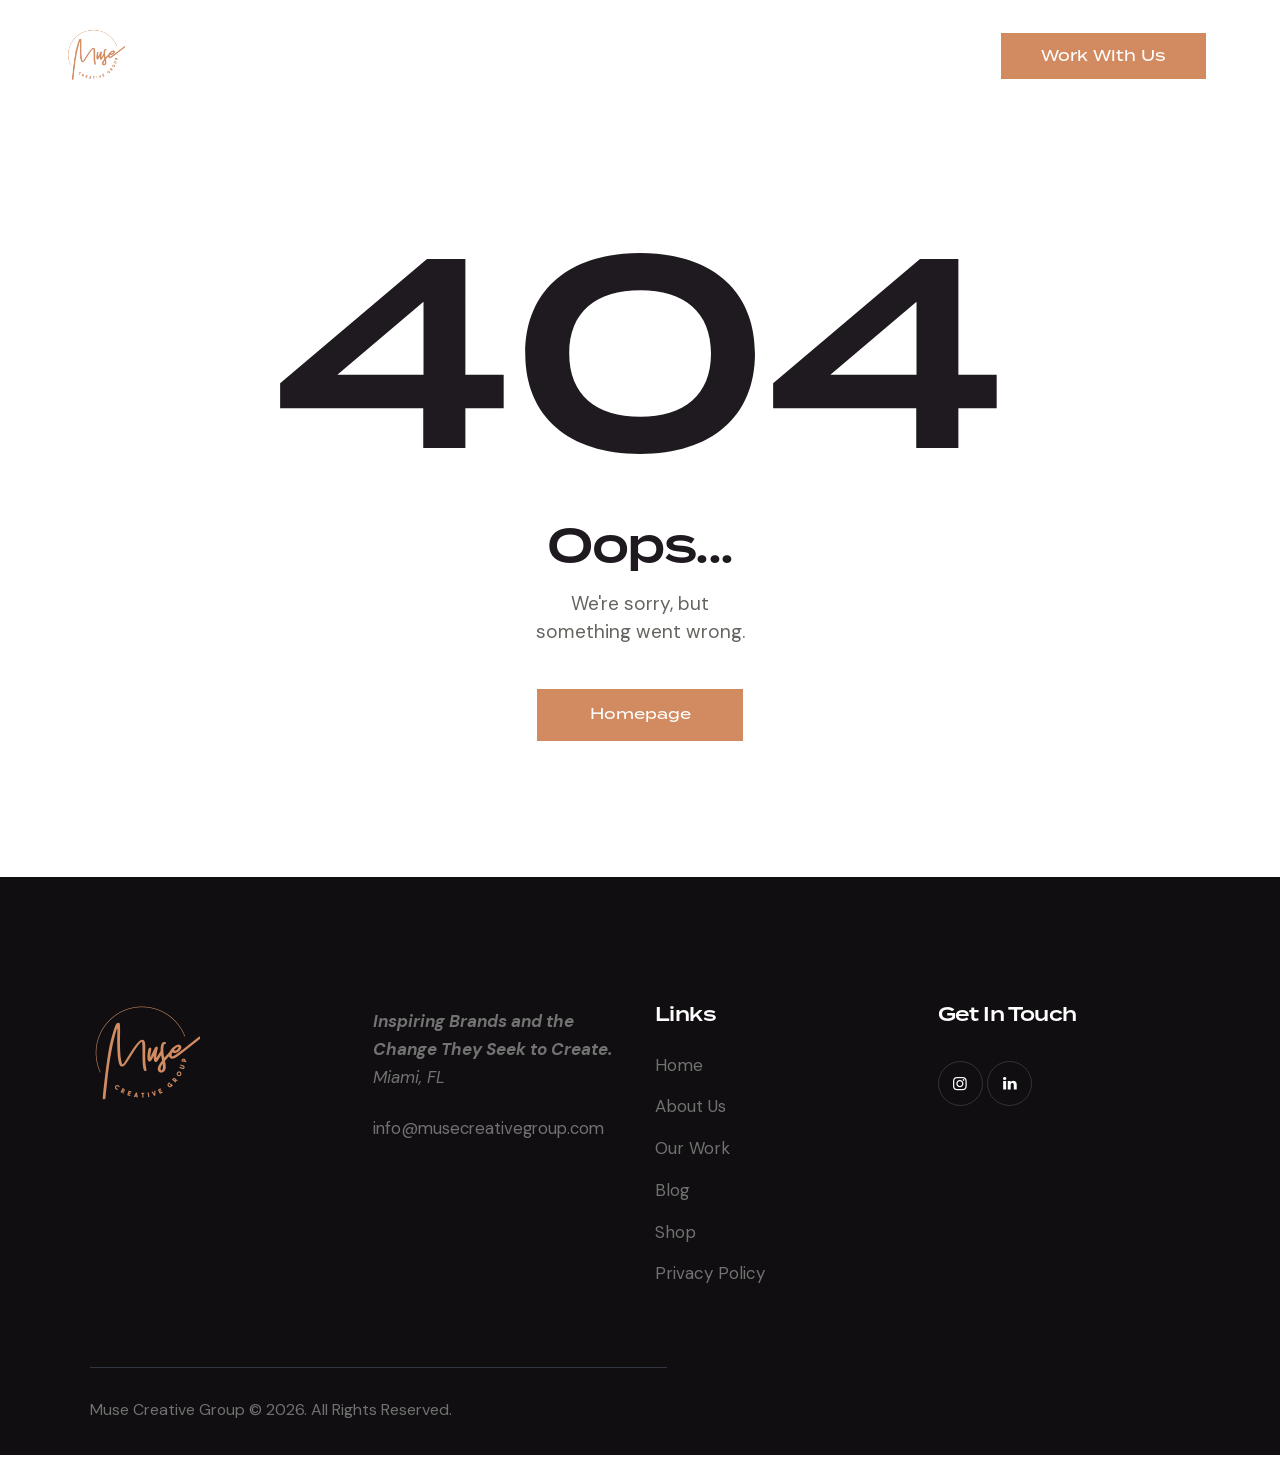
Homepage (640, 716)
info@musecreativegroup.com (493, 1131)
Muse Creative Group (170, 1414)
